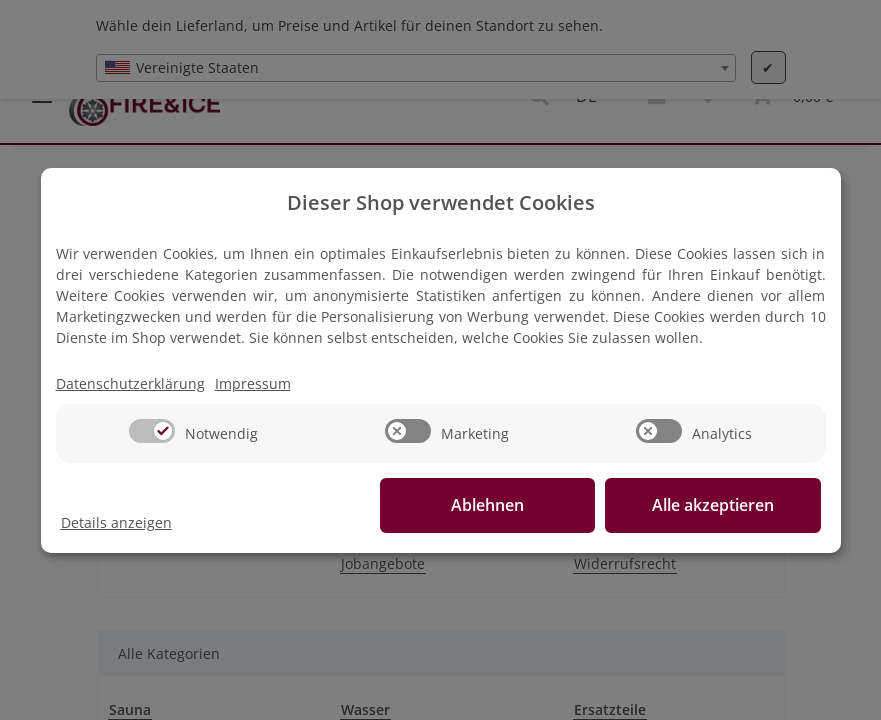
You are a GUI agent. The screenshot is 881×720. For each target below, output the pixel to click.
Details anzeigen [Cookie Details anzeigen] (116, 522)
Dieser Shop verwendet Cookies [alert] (441, 202)
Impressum (253, 383)
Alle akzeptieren (721, 505)
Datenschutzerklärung (130, 383)
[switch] (152, 431)
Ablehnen (510, 505)
